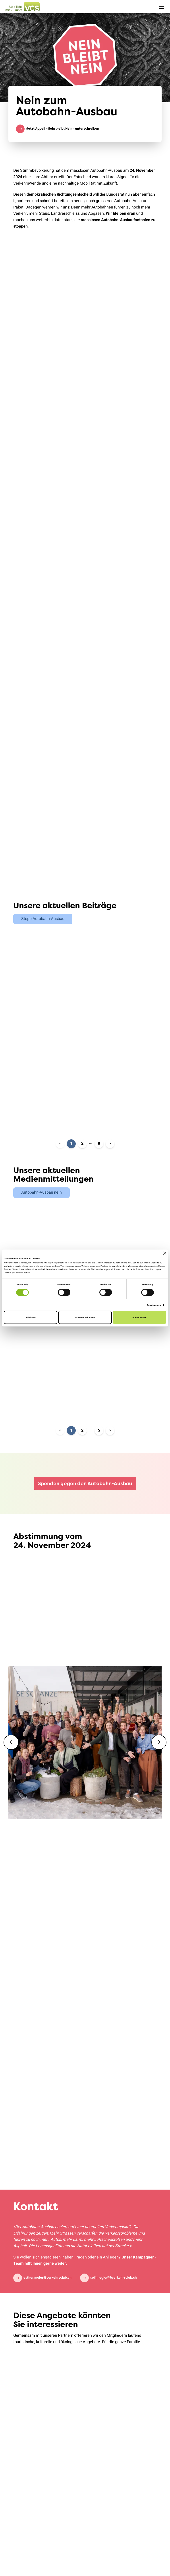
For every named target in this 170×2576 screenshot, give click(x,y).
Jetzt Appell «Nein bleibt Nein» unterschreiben (62, 128)
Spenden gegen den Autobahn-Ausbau (85, 1483)
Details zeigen (154, 1305)
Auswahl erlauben (85, 1317)
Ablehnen (30, 1317)
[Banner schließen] (164, 1253)
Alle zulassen (139, 1317)
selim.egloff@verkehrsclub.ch (113, 2277)
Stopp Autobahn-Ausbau (42, 919)
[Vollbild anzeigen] (85, 1742)
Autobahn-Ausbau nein (41, 1192)
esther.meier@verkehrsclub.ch (47, 2277)
